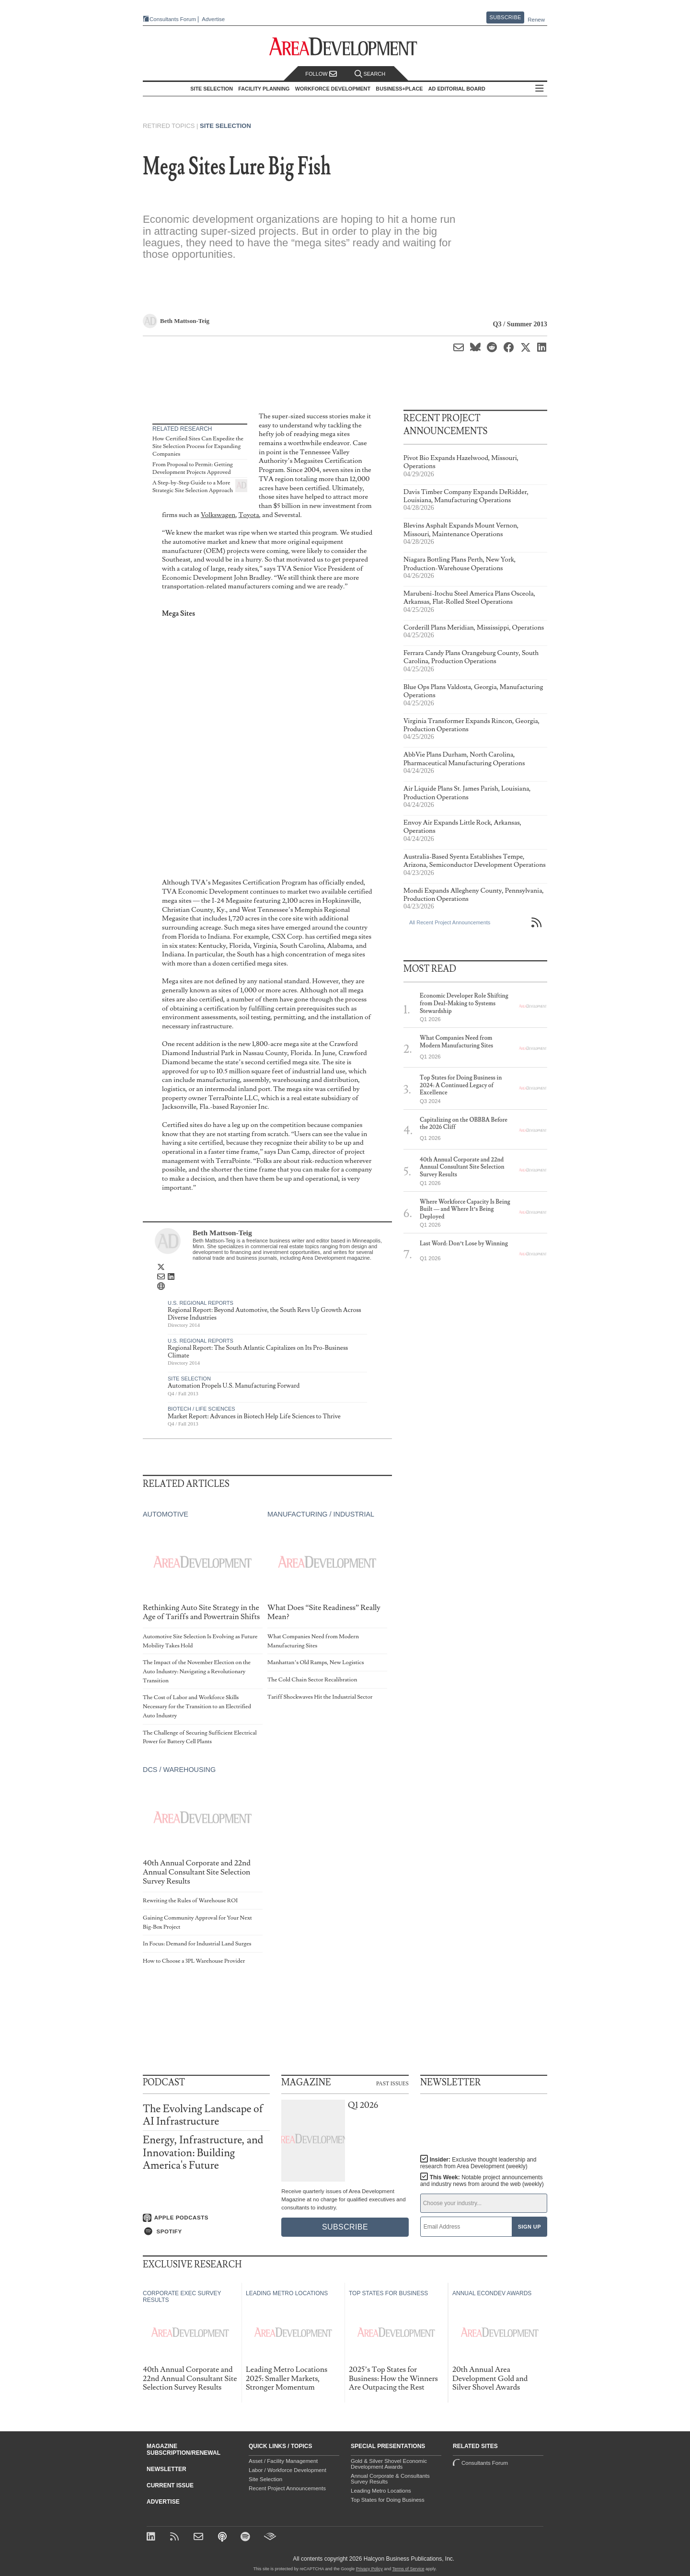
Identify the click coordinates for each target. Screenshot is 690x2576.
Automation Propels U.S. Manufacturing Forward (233, 1385)
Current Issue (170, 2485)
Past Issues (392, 2083)
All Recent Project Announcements (449, 922)
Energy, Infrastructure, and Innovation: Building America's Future (203, 2153)
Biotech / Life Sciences (201, 1409)
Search (370, 74)
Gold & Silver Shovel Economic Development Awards (389, 2464)
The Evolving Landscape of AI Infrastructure (203, 2115)
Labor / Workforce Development (287, 2470)
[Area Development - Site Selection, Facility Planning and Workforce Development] (345, 46)
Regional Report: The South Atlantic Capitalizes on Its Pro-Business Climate (258, 1352)
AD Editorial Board (456, 89)
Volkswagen (218, 514)
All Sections (539, 89)
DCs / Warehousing (179, 1769)
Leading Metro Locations (381, 2491)
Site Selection (225, 125)
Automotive (165, 1514)
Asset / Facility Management (283, 2461)
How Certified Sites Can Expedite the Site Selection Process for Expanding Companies (197, 446)
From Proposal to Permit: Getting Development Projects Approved (192, 468)
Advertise (213, 19)
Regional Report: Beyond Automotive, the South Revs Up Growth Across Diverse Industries (264, 1314)
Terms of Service (408, 2568)
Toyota (249, 514)
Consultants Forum (173, 19)
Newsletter (166, 2469)
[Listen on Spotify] (206, 2231)
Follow (321, 74)
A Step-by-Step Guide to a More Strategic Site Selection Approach (192, 486)
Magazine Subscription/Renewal (183, 2449)
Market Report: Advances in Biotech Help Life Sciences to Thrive (254, 1416)
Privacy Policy (369, 2568)
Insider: (478, 2163)
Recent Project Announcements (287, 2488)
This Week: (482, 2180)
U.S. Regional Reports (200, 1303)
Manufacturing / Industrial (320, 1514)
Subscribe (505, 17)
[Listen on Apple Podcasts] (206, 2218)
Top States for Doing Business (388, 2500)
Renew (536, 20)
